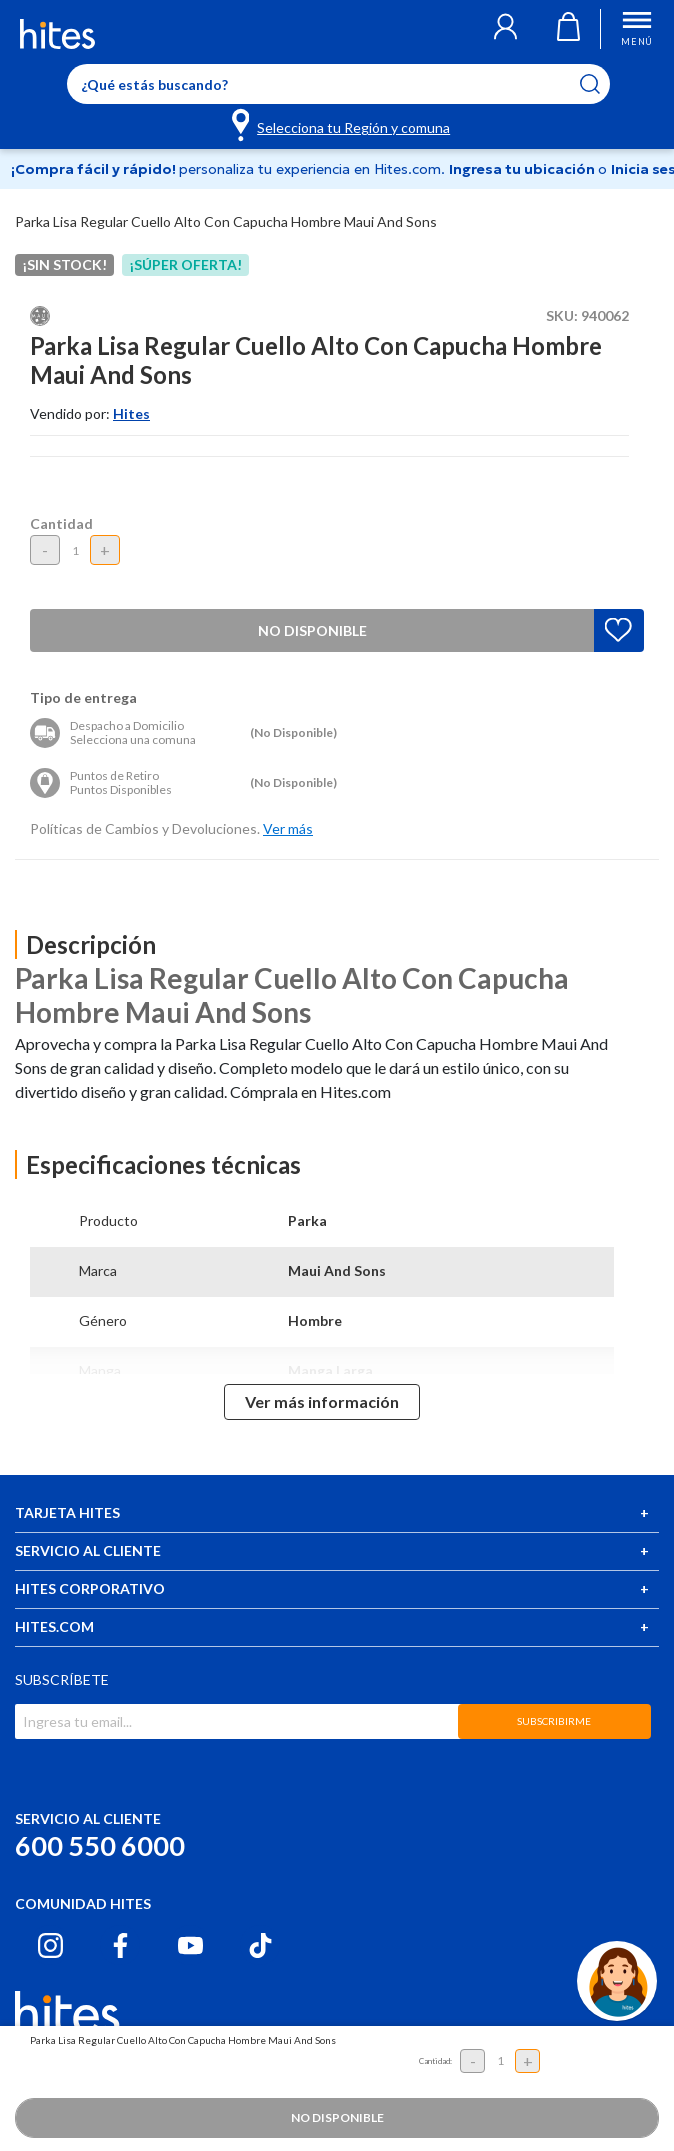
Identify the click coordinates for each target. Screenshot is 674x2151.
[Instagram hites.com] (50, 1945)
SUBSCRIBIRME (554, 1721)
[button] (505, 29)
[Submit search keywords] (602, 84)
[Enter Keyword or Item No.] (338, 84)
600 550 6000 (100, 1845)
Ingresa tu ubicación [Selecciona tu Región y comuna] (523, 169)
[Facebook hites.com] (120, 1945)
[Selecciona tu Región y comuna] (342, 124)
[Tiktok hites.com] (260, 1945)
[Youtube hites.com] (190, 1945)
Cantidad (61, 523)
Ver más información (322, 1401)
